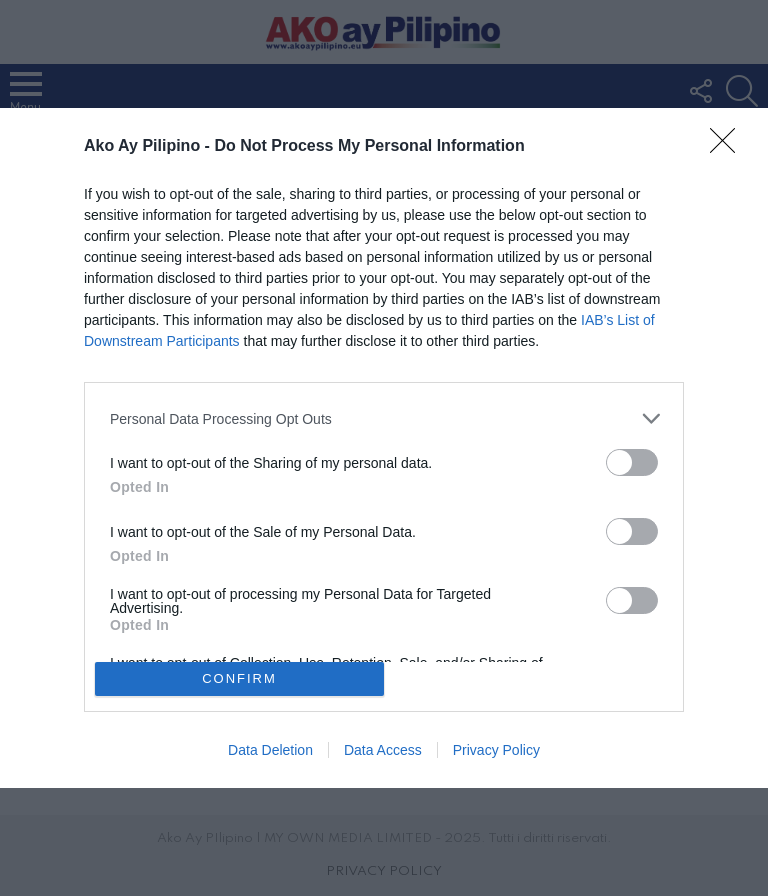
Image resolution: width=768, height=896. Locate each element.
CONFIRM (239, 677)
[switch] (632, 462)
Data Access (383, 750)
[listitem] (384, 418)
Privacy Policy (496, 750)
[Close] (729, 147)
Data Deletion (270, 750)
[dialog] (384, 448)
